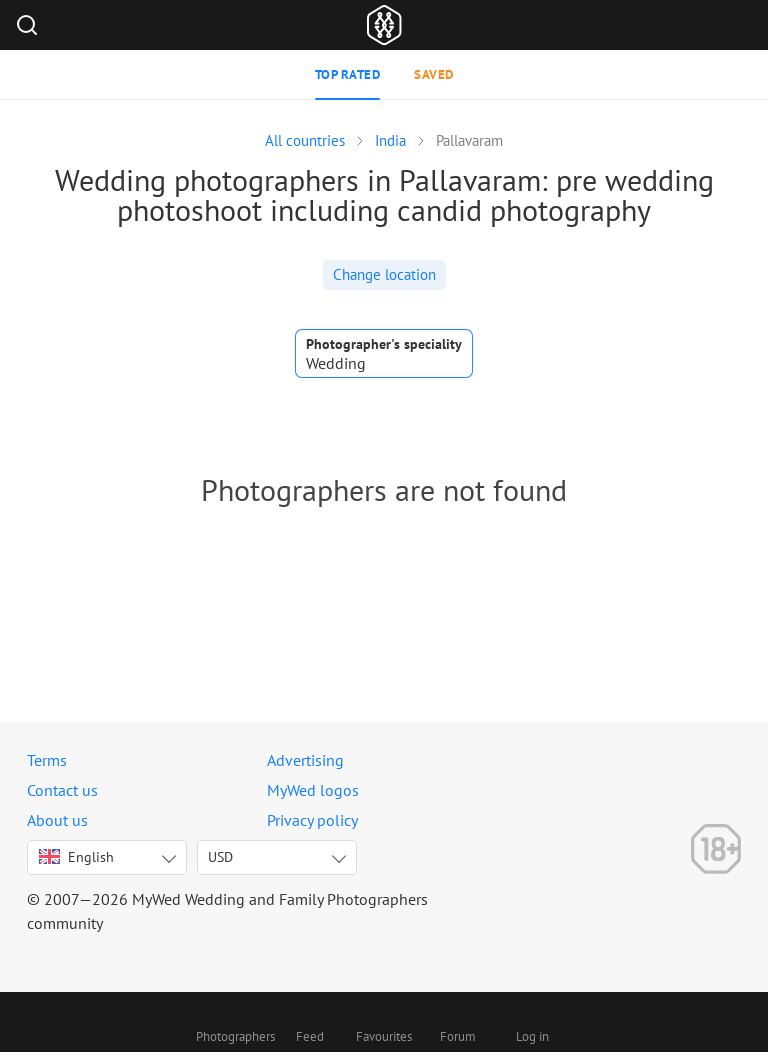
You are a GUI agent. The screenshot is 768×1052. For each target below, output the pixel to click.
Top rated (348, 74)
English (76, 857)
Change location (384, 274)
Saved (434, 74)
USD (220, 857)
